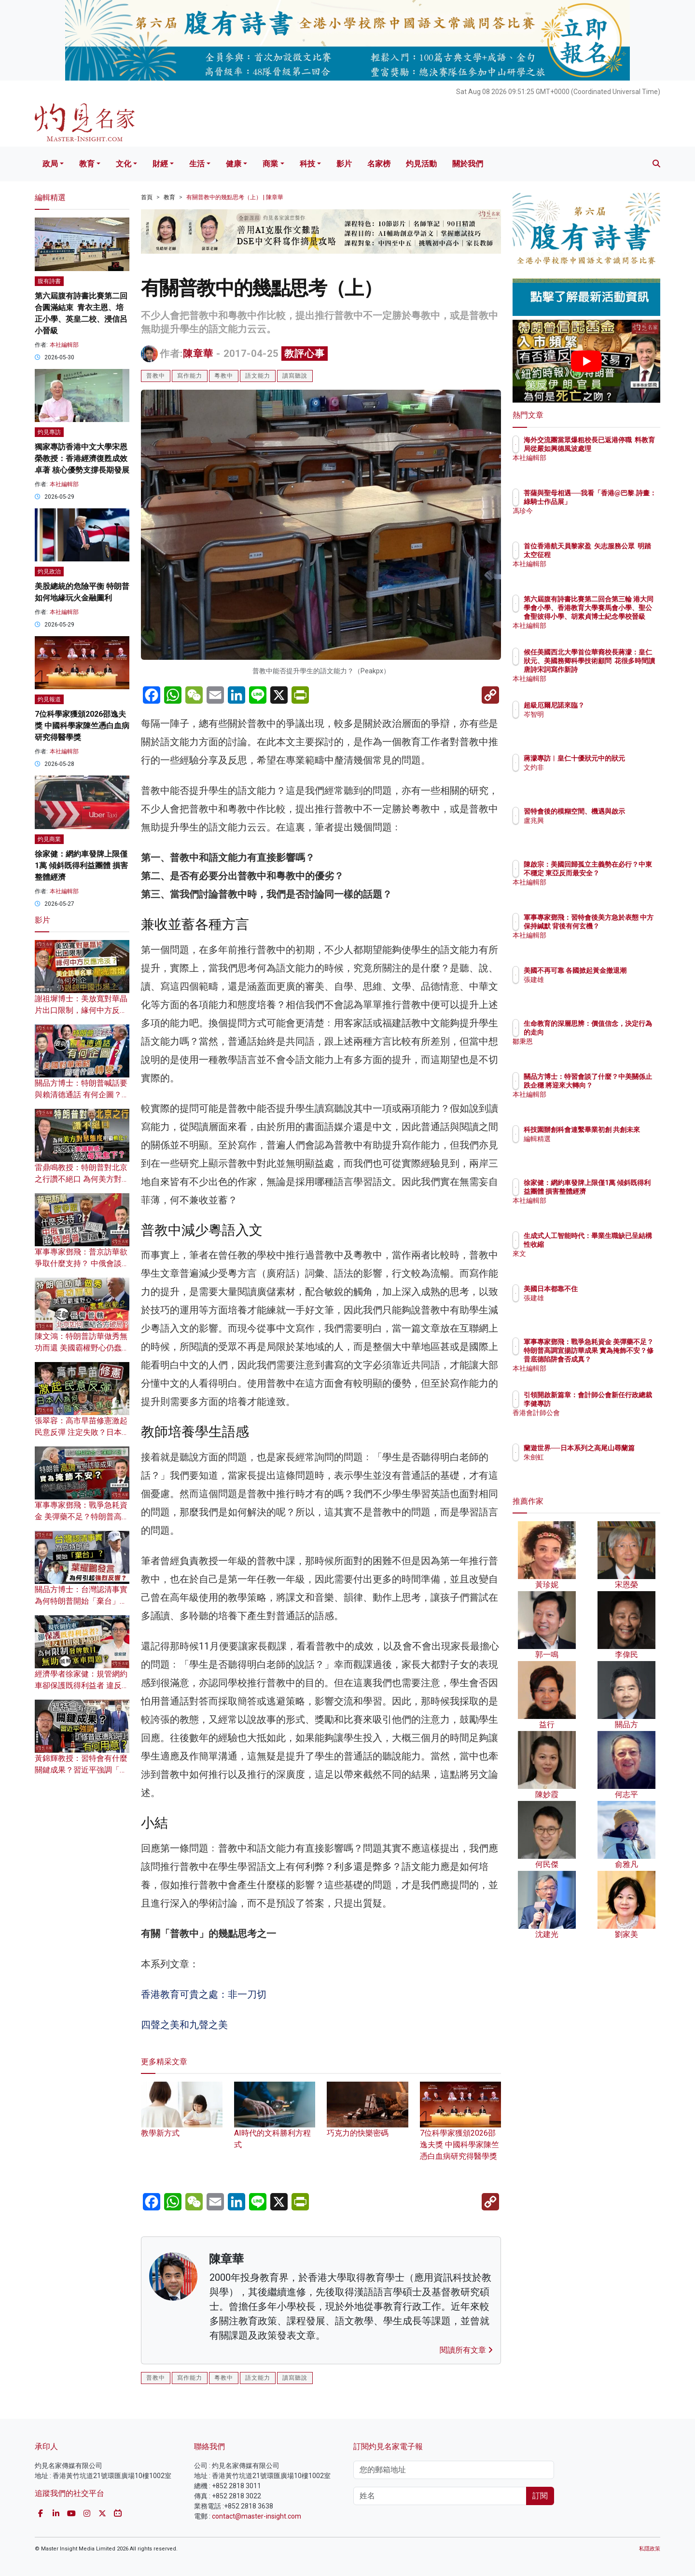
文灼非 (590, 776)
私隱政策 (649, 2549)
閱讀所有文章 (466, 2350)
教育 (87, 163)
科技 (307, 163)
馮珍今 (590, 519)
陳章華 (198, 353)
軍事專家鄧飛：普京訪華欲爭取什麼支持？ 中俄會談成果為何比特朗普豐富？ (82, 1263)
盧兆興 (590, 829)
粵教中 (223, 375)
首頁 (147, 197)
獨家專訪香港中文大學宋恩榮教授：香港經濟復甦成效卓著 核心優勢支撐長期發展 (82, 458)
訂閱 (540, 2495)
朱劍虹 (590, 1466)
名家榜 (378, 163)
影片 (344, 163)
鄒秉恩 (590, 1041)
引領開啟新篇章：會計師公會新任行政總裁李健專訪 (617, 1403)
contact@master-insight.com (256, 2516)
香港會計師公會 (603, 1421)
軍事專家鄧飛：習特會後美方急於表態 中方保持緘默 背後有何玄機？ (618, 926)
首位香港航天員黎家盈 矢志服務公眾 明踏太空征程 (616, 554)
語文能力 (257, 375)
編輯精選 (593, 1147)
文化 (123, 163)
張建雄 (590, 988)
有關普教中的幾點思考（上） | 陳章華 (234, 197)
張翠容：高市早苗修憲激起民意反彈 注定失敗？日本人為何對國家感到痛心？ (82, 1432)
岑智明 (590, 714)
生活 (197, 163)
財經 (160, 163)
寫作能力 (189, 375)
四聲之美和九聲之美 (184, 2025)
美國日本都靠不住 (607, 1289)
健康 (233, 163)
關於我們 (467, 163)
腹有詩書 (49, 281)
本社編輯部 (64, 344)
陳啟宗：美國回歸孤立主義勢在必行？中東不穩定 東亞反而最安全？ (617, 873)
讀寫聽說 (294, 375)
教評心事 (304, 353)
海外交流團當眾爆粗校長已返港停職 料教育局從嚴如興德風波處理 (617, 448)
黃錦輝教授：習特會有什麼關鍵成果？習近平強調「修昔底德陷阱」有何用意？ (81, 1770)
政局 (50, 163)
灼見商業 (49, 839)
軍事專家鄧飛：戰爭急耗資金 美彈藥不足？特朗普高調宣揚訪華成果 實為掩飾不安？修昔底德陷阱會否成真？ (618, 1359)
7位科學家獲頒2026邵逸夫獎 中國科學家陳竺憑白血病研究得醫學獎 (460, 2130)
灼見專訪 (49, 432)
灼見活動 (421, 163)
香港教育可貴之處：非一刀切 (203, 1994)
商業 (270, 163)
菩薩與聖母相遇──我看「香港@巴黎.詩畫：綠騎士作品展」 (618, 501)
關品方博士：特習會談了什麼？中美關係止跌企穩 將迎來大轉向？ (617, 1085)
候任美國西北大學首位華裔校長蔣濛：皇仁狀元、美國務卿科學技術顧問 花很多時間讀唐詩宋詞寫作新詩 (618, 669)
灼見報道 (49, 699)
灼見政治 (49, 571)
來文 (587, 1253)
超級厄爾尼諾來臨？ (610, 705)
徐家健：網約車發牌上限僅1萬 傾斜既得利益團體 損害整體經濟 (81, 865)
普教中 (155, 375)
